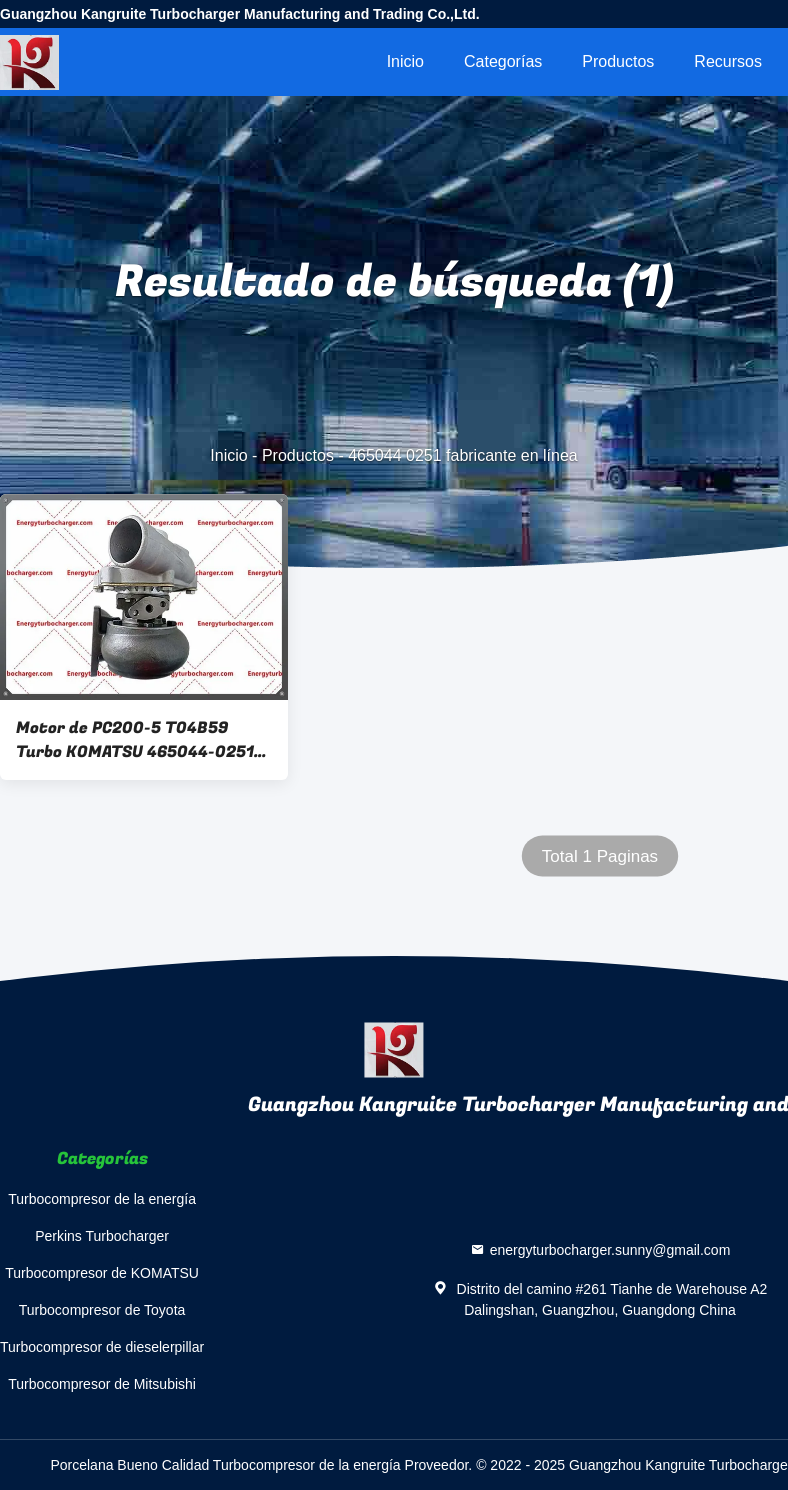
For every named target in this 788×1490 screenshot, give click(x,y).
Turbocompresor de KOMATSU (102, 1273)
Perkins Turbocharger (102, 1236)
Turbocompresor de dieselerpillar (102, 1347)
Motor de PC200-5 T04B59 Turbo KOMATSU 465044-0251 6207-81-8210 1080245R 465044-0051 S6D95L (135, 740)
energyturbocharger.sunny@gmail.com (610, 1249)
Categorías (503, 61)
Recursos (728, 61)
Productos (618, 61)
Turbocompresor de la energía (102, 1199)
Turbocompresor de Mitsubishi (102, 1384)
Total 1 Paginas (600, 856)
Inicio (405, 61)
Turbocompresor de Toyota (102, 1310)
